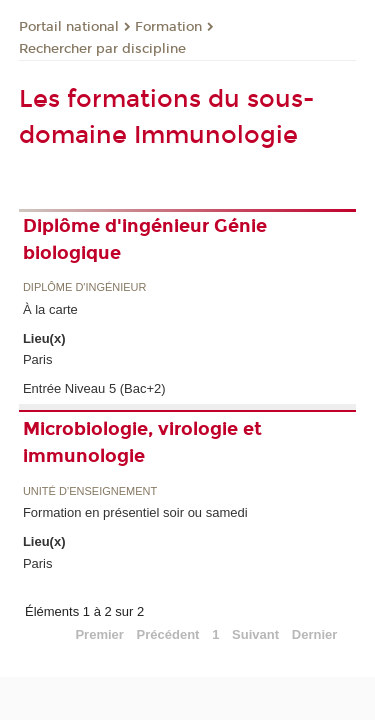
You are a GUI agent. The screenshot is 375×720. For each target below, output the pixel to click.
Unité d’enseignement (90, 491)
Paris (38, 359)
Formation (168, 27)
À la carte (50, 309)
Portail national (69, 27)
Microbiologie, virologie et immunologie (142, 442)
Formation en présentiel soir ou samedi (135, 512)
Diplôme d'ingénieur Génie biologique (145, 239)
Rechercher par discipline (102, 49)
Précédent (168, 634)
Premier (99, 634)
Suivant (255, 634)
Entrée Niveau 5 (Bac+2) (94, 388)
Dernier (315, 634)
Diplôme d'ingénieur (85, 287)
